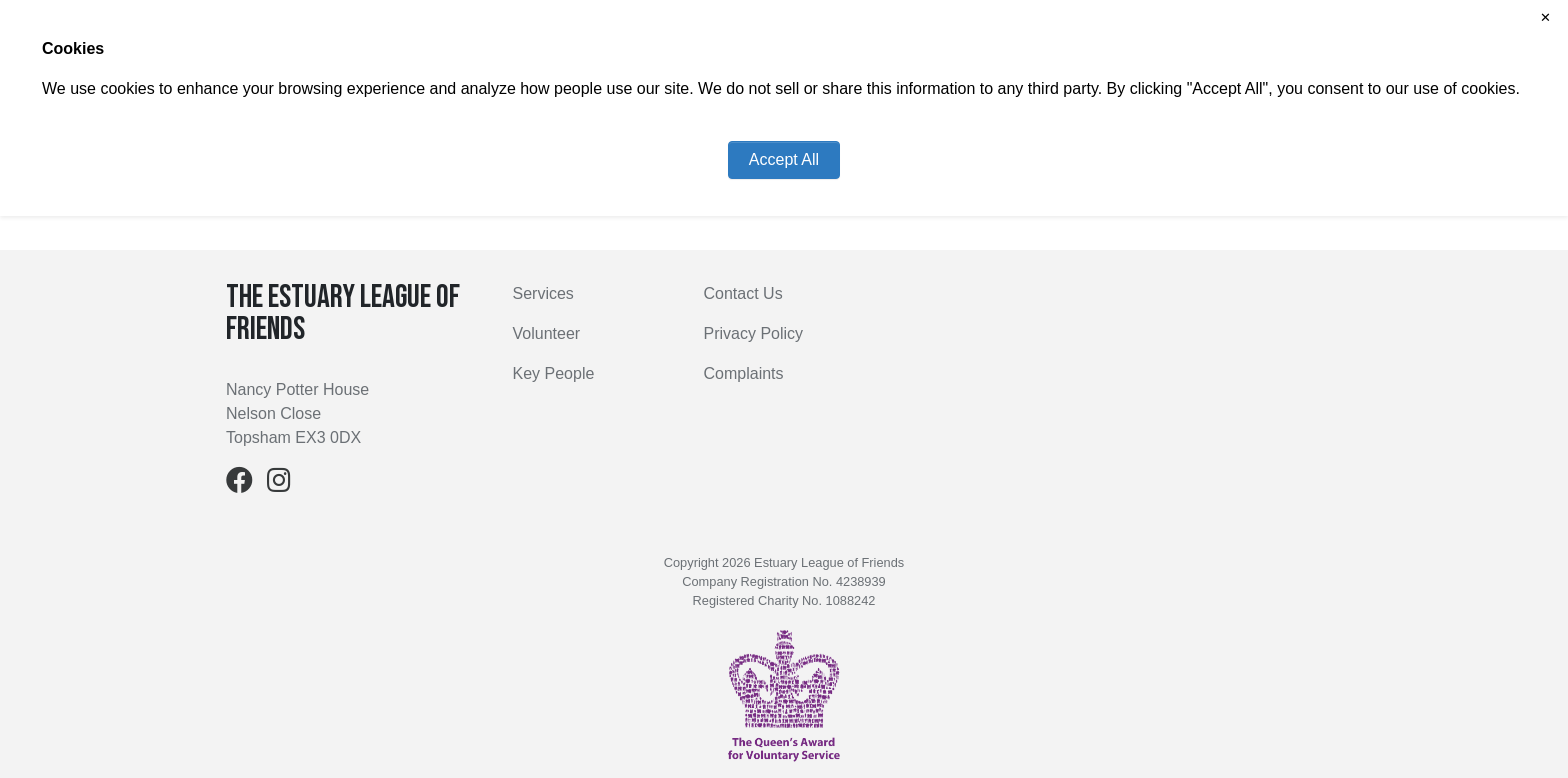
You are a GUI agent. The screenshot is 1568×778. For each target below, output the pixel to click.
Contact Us (743, 293)
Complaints (744, 373)
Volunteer (547, 333)
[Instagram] (279, 484)
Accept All (784, 159)
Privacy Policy (754, 333)
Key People (554, 373)
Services (543, 293)
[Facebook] (239, 484)
